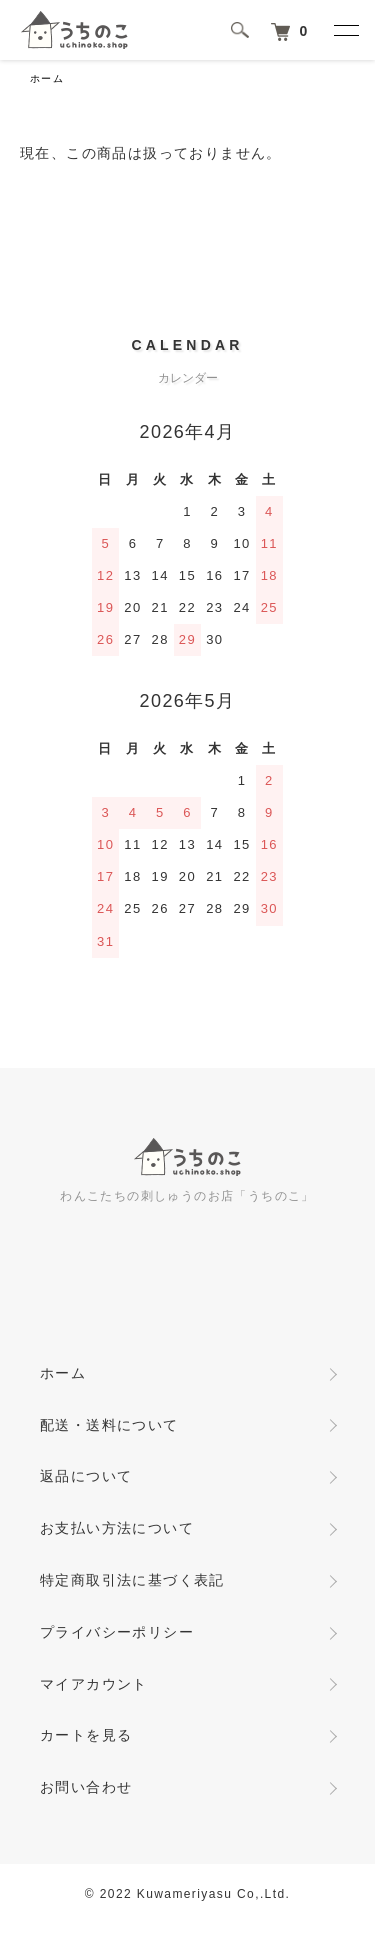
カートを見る (86, 1735)
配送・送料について (109, 1425)
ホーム (47, 78)
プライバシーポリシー (117, 1632)
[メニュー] (345, 30)
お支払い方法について (117, 1528)
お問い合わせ (86, 1787)
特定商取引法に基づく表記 (132, 1580)
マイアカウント (94, 1684)
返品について (86, 1476)
